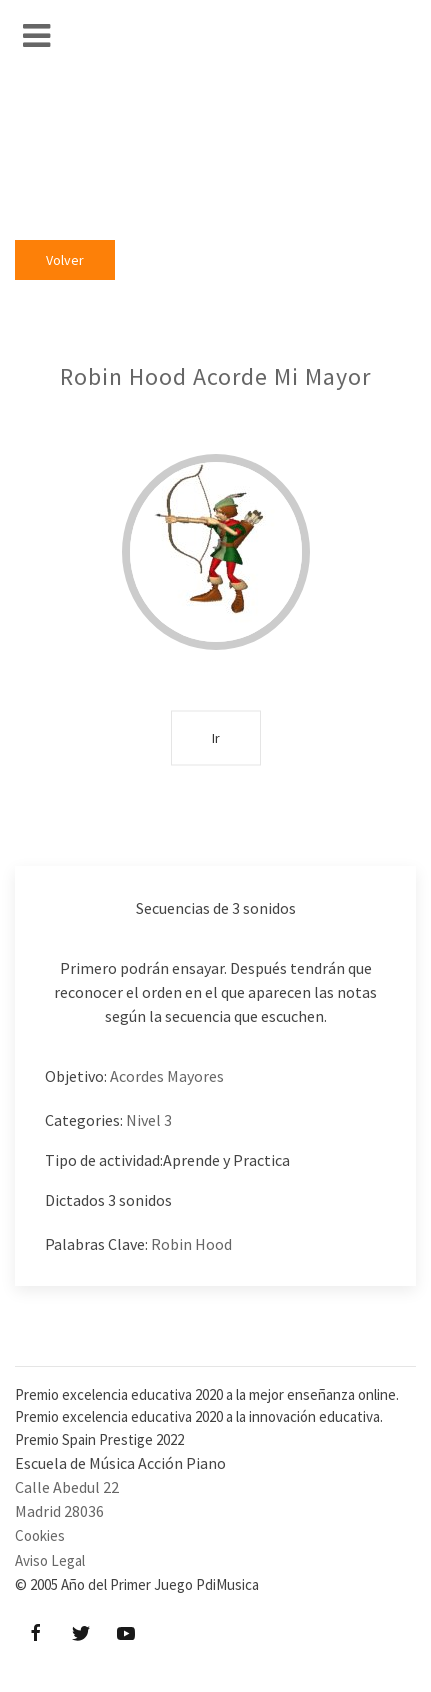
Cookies (40, 1535)
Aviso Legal (50, 1560)
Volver (65, 260)
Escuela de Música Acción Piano (120, 1463)
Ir (216, 737)
